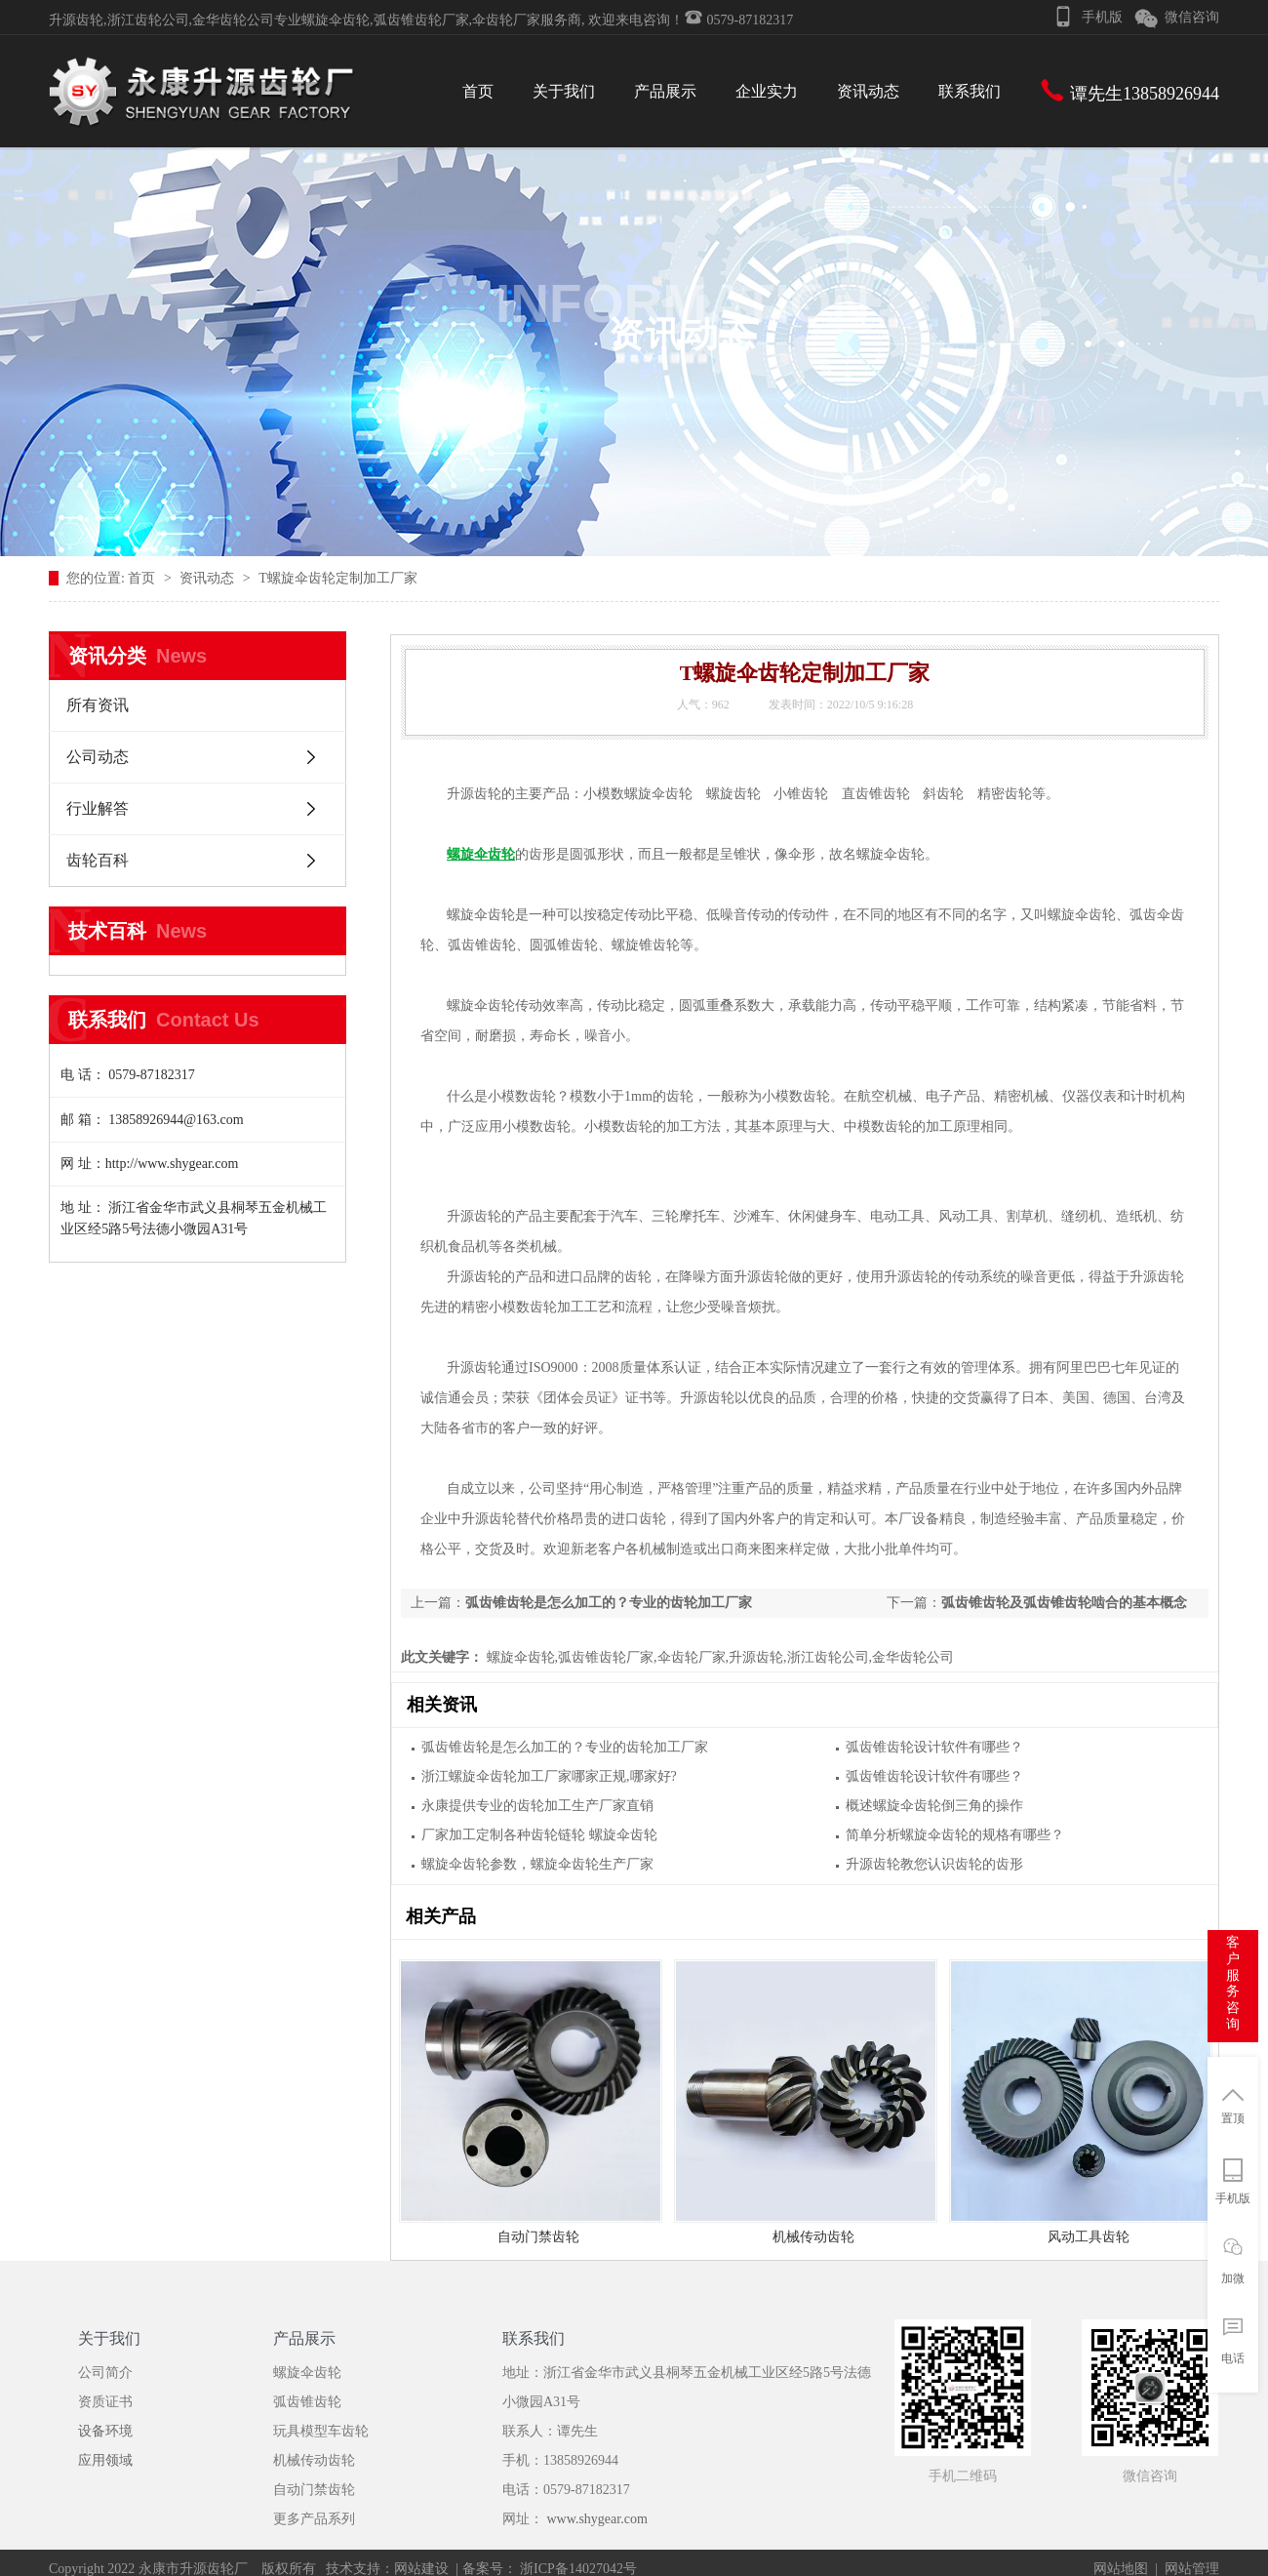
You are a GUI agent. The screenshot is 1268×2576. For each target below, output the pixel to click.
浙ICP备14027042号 (577, 2568)
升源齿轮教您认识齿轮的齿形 (934, 1864)
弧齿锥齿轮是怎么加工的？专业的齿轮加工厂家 (608, 1602)
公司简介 (105, 2372)
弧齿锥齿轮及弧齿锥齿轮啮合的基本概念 (1064, 1602)
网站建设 (421, 2568)
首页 (143, 578)
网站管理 (1192, 2568)
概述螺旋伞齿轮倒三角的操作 (934, 1805)
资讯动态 (208, 578)
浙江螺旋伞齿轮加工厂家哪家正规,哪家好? (549, 1776)
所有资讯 (97, 705)
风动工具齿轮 (1088, 2237)
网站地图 (1120, 2568)
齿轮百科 (97, 860)
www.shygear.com (597, 2519)
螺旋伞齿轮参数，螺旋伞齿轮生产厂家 (537, 1864)
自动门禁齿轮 (538, 2237)
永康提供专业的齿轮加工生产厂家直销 (537, 1805)
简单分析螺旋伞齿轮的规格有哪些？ (955, 1835)
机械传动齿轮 (813, 2237)
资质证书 (105, 2402)
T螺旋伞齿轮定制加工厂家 (337, 578)
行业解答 (97, 808)
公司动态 (97, 756)
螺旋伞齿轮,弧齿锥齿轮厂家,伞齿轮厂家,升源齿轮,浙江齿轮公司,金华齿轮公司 (718, 1657)
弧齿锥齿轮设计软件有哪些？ (934, 1747)
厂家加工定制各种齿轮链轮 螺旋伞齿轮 (539, 1835)
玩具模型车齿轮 (321, 2431)
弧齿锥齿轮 (307, 2402)
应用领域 (105, 2460)
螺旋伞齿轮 (307, 2372)
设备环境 (105, 2431)
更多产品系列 (314, 2519)
